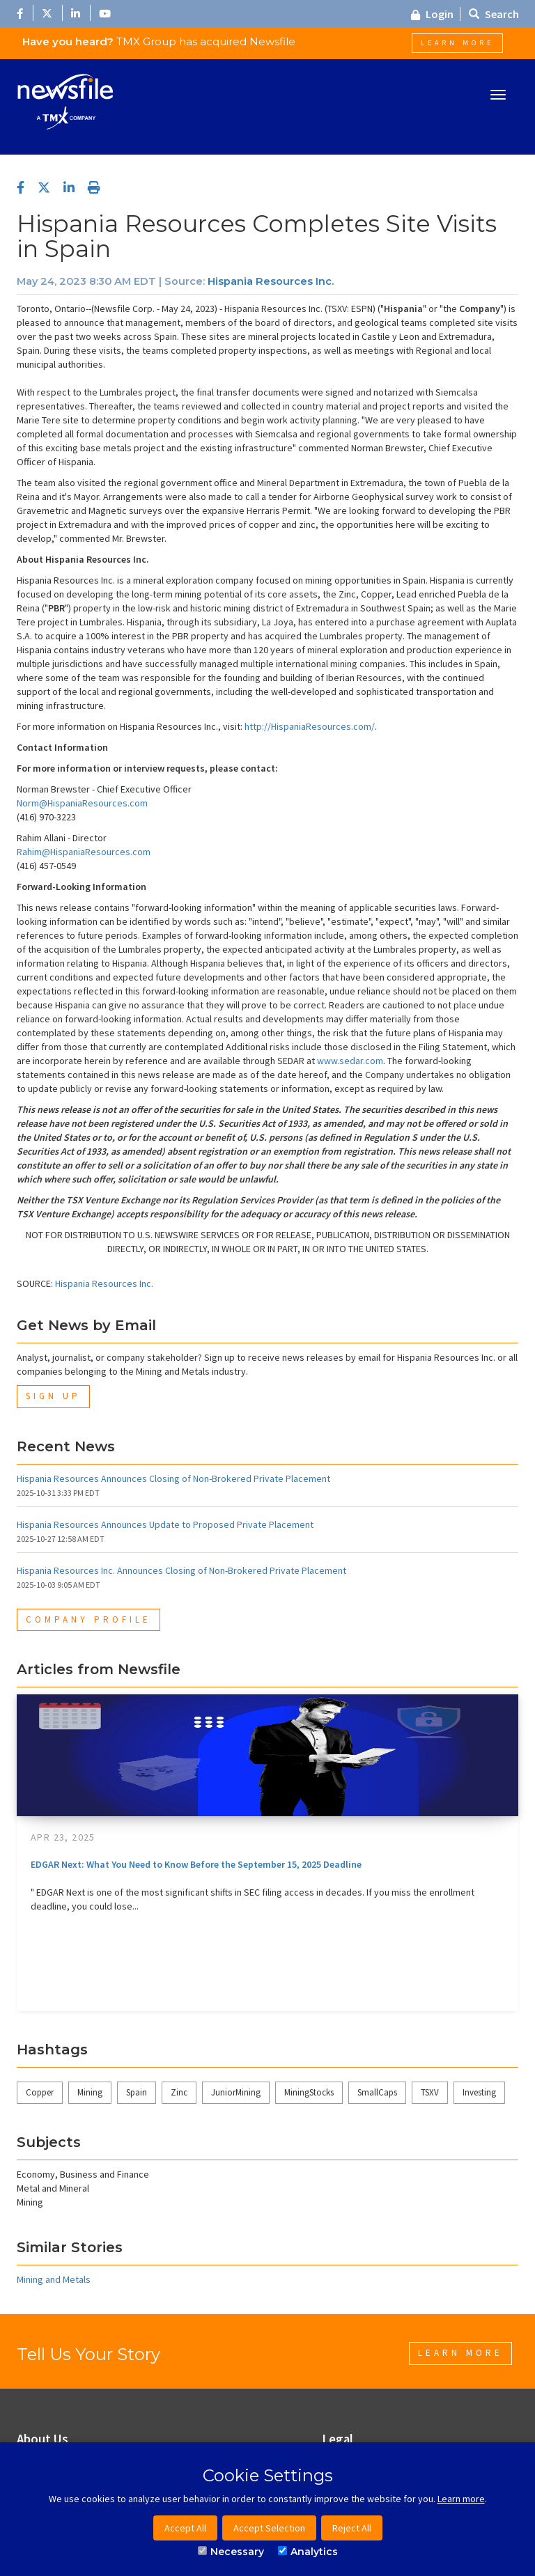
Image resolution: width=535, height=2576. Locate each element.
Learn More (457, 42)
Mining (89, 2092)
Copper (40, 2092)
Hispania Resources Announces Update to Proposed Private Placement (165, 1524)
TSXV (430, 2092)
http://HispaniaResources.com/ (310, 726)
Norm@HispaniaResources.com (82, 803)
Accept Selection (269, 2528)
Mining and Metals (54, 2279)
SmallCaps (377, 2092)
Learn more (461, 2498)
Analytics (308, 2551)
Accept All (185, 2528)
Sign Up (53, 1396)
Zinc (179, 2092)
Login (432, 14)
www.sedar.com (350, 1060)
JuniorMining (236, 2092)
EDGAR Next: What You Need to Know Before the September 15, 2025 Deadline (196, 1864)
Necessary (231, 2551)
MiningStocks (309, 2092)
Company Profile (88, 1619)
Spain (136, 2092)
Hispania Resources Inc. (271, 281)
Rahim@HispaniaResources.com (83, 851)
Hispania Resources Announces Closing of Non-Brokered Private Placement (173, 1478)
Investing (479, 2092)
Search (494, 14)
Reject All (351, 2528)
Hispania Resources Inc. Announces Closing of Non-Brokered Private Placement (181, 1570)
